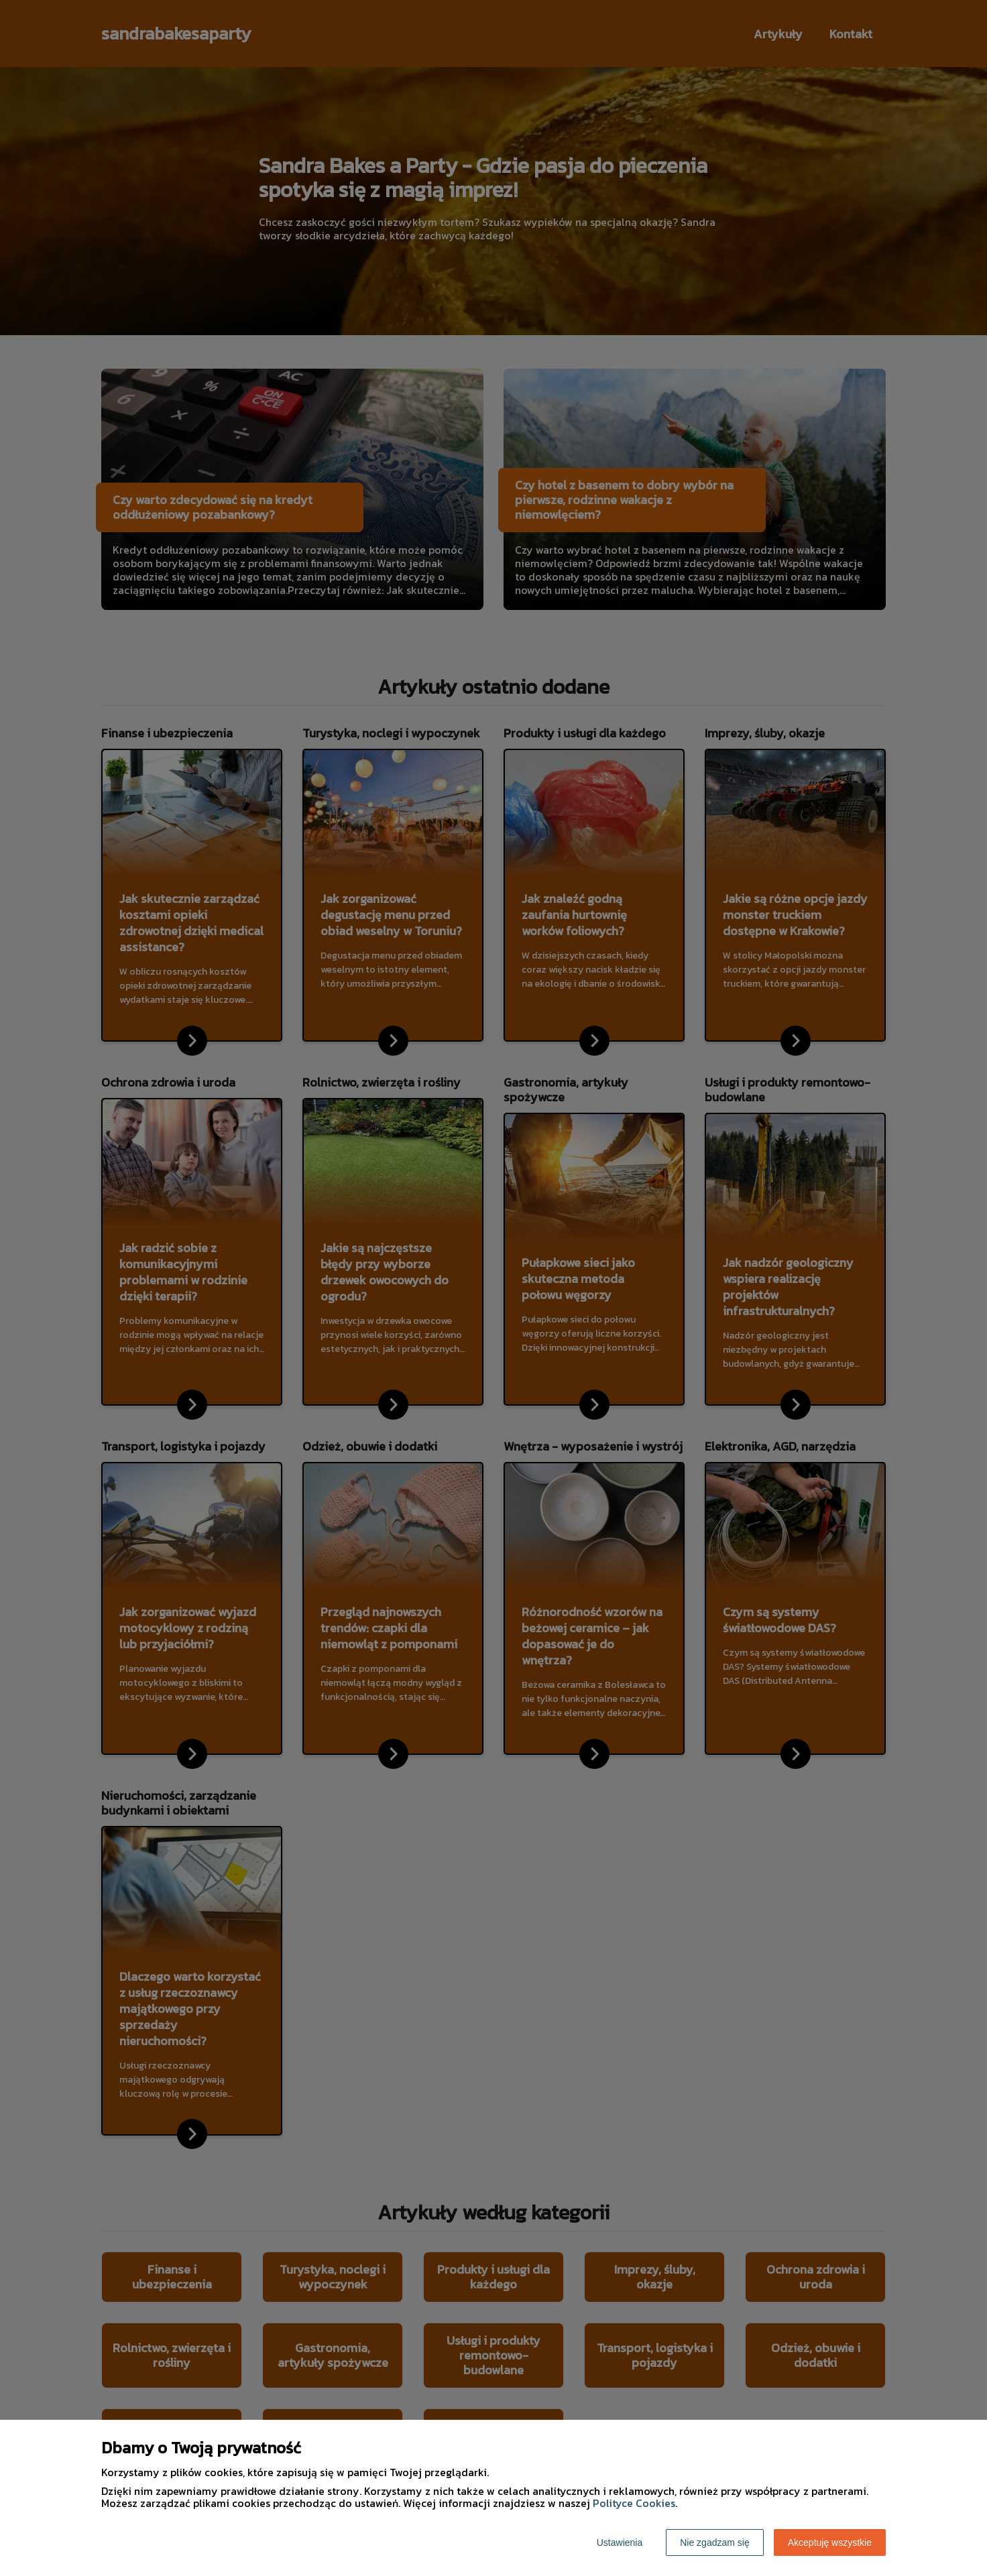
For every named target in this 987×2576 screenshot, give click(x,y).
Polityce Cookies (634, 2503)
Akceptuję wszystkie (830, 2542)
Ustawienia (619, 2542)
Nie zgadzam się (715, 2542)
